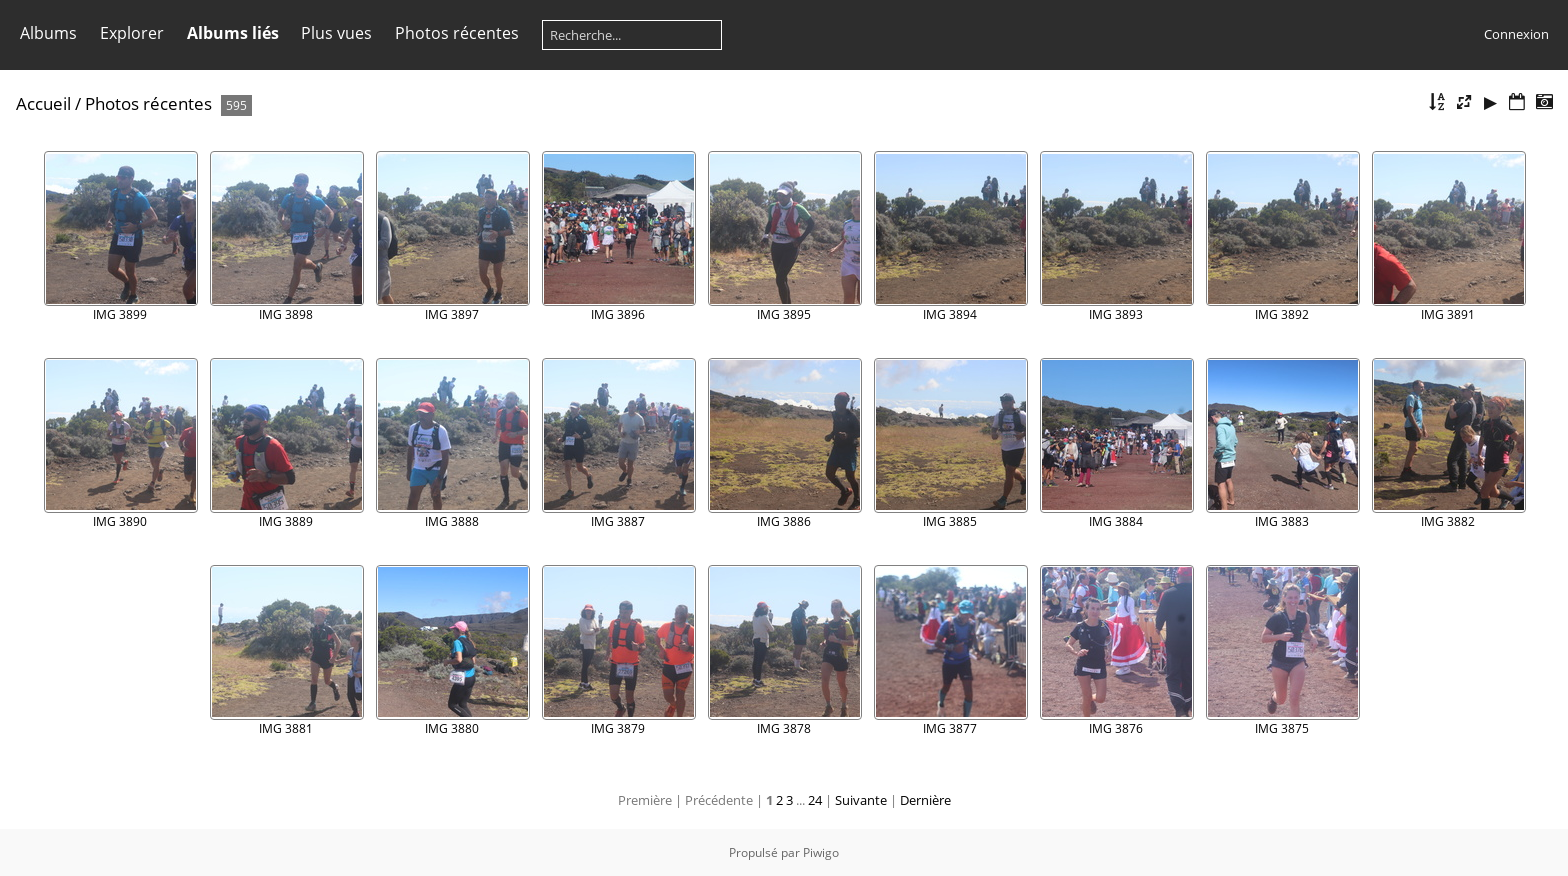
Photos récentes (457, 33)
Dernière (925, 800)
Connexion (1516, 34)
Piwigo (821, 852)
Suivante (861, 800)
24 (815, 800)
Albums (48, 33)
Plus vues (336, 33)
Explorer (132, 33)
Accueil (43, 103)
